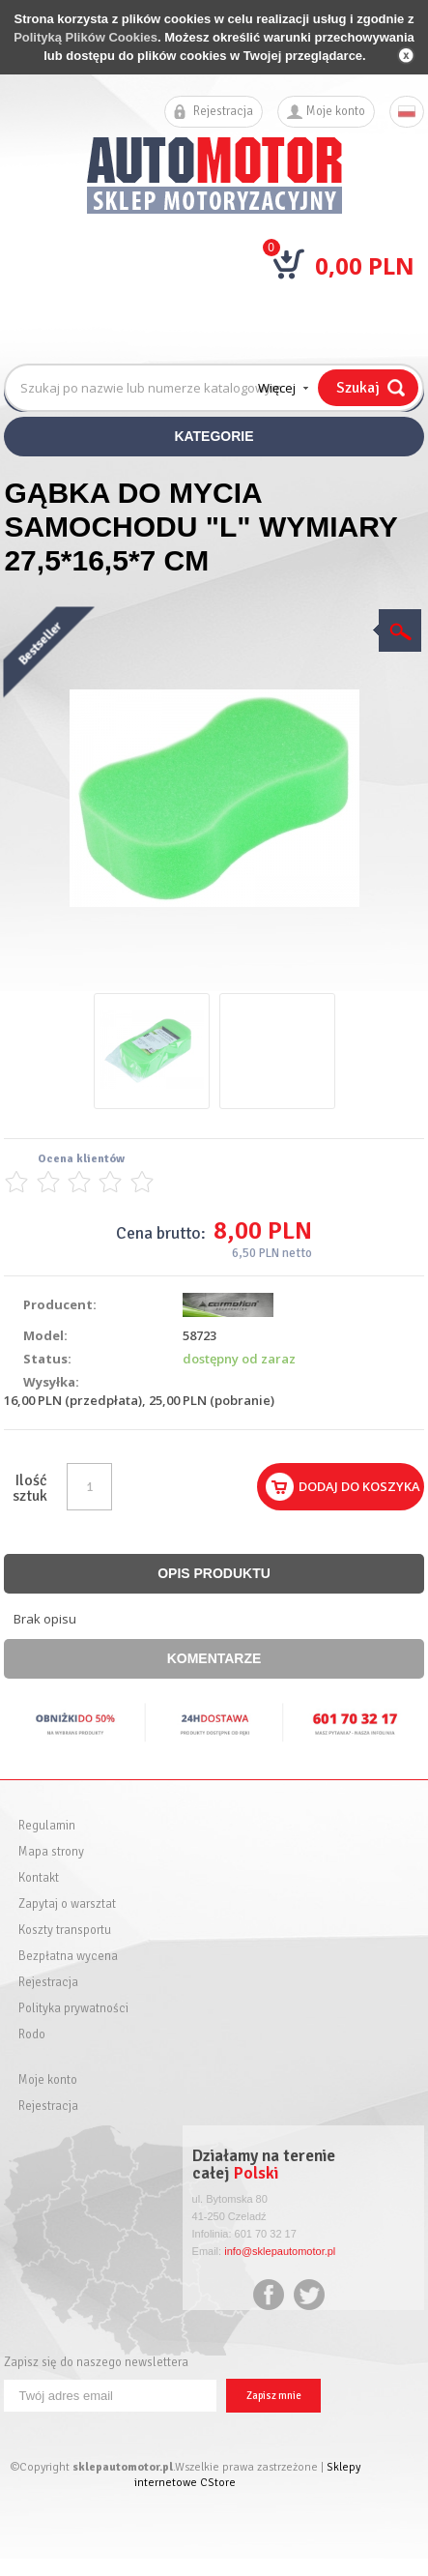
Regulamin (46, 1826)
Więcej (277, 387)
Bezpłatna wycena (68, 1956)
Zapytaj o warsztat (67, 1904)
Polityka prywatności (73, 2009)
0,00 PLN (364, 265)
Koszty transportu (64, 1930)
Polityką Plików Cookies (85, 37)
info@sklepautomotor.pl (279, 2251)
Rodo (31, 2035)
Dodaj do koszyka (359, 1486)
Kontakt (38, 1878)
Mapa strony (51, 1852)
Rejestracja (223, 111)
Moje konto (335, 111)
